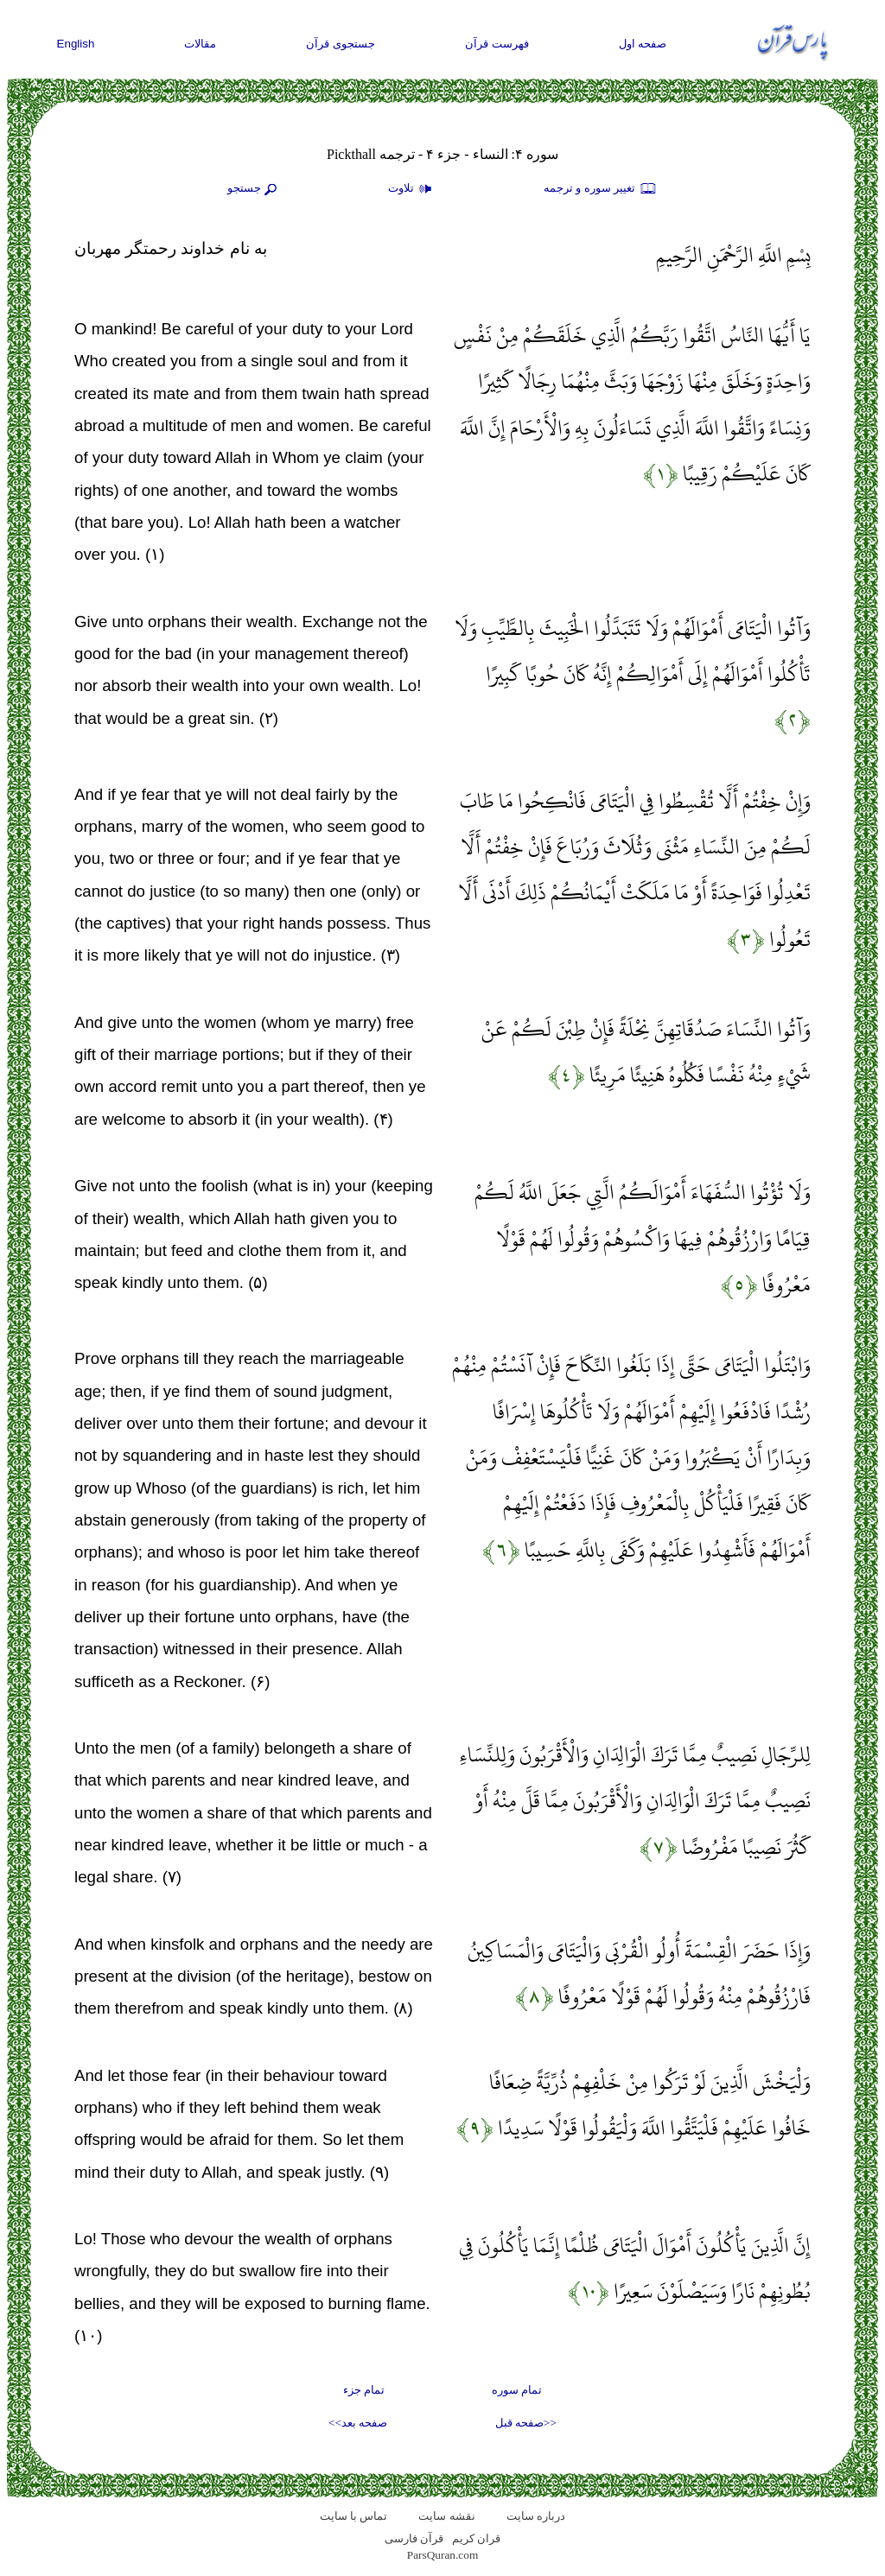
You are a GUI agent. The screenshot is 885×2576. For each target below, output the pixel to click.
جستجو (254, 189)
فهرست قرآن (497, 43)
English (76, 43)
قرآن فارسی (414, 2538)
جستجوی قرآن (340, 43)
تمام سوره (517, 2389)
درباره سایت (535, 2515)
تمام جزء (364, 2389)
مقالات (200, 43)
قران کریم (476, 2538)
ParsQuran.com (443, 2554)
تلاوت (412, 189)
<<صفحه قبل (526, 2422)
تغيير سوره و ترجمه (601, 189)
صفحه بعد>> (357, 2422)
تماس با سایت (354, 2515)
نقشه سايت (446, 2515)
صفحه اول (643, 43)
